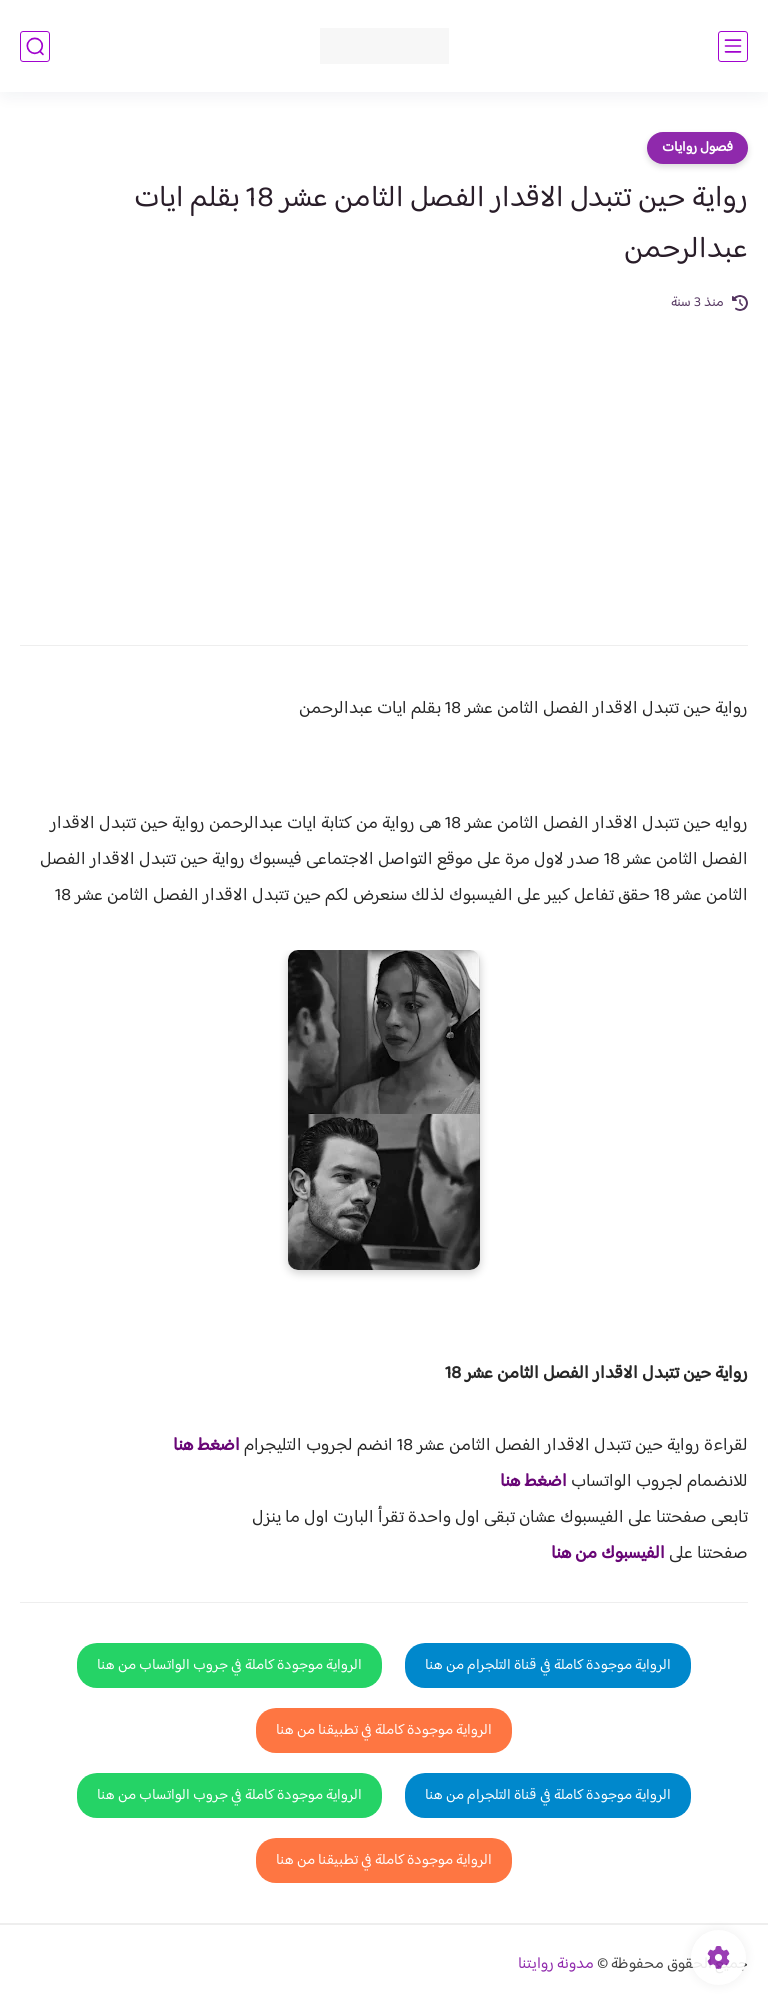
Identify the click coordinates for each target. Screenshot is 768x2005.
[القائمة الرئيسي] (733, 46)
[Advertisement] (384, 465)
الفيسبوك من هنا (608, 1554)
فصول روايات (697, 148)
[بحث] (35, 46)
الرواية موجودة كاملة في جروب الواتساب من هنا (229, 1665)
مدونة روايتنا (556, 1964)
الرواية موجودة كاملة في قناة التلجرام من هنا (548, 1665)
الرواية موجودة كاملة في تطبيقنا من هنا (384, 1730)
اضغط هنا (206, 1446)
